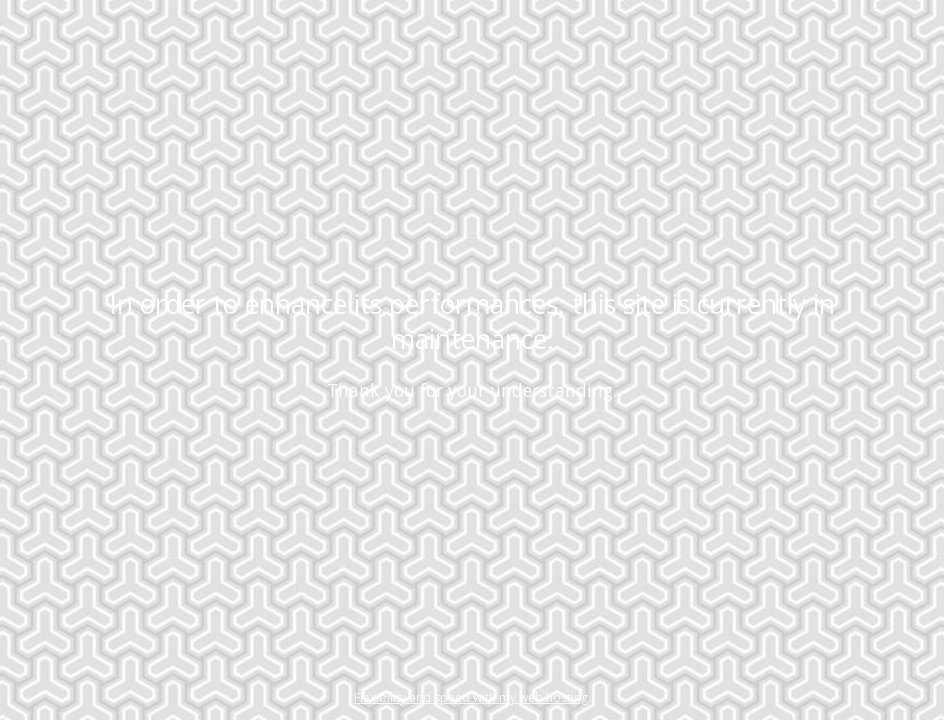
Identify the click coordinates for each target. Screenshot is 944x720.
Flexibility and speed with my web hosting (471, 697)
